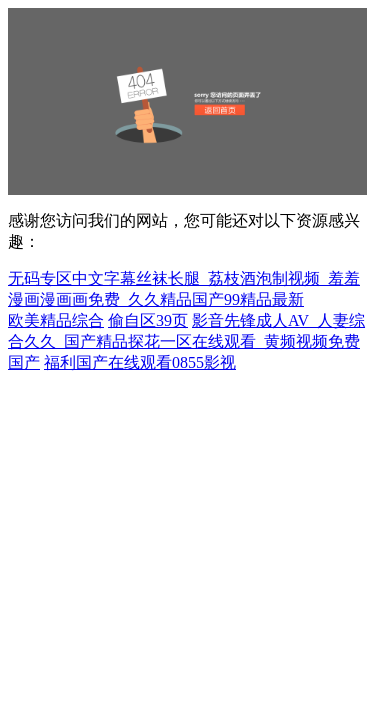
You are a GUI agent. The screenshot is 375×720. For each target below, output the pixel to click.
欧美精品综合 (56, 320)
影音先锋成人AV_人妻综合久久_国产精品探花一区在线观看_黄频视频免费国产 (186, 341)
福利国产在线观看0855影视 (140, 362)
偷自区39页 (148, 320)
